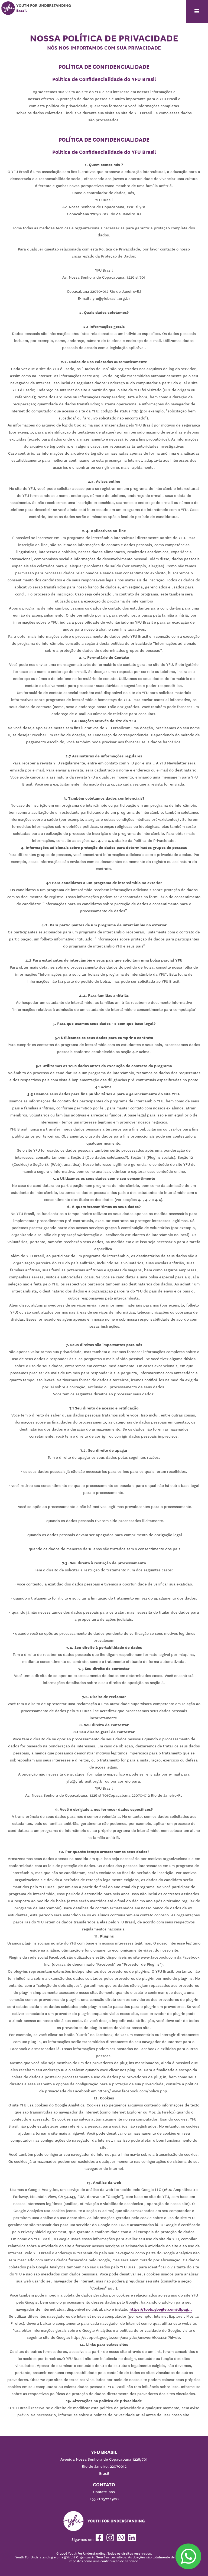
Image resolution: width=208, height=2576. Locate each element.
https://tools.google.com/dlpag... (160, 2309)
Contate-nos (104, 2491)
